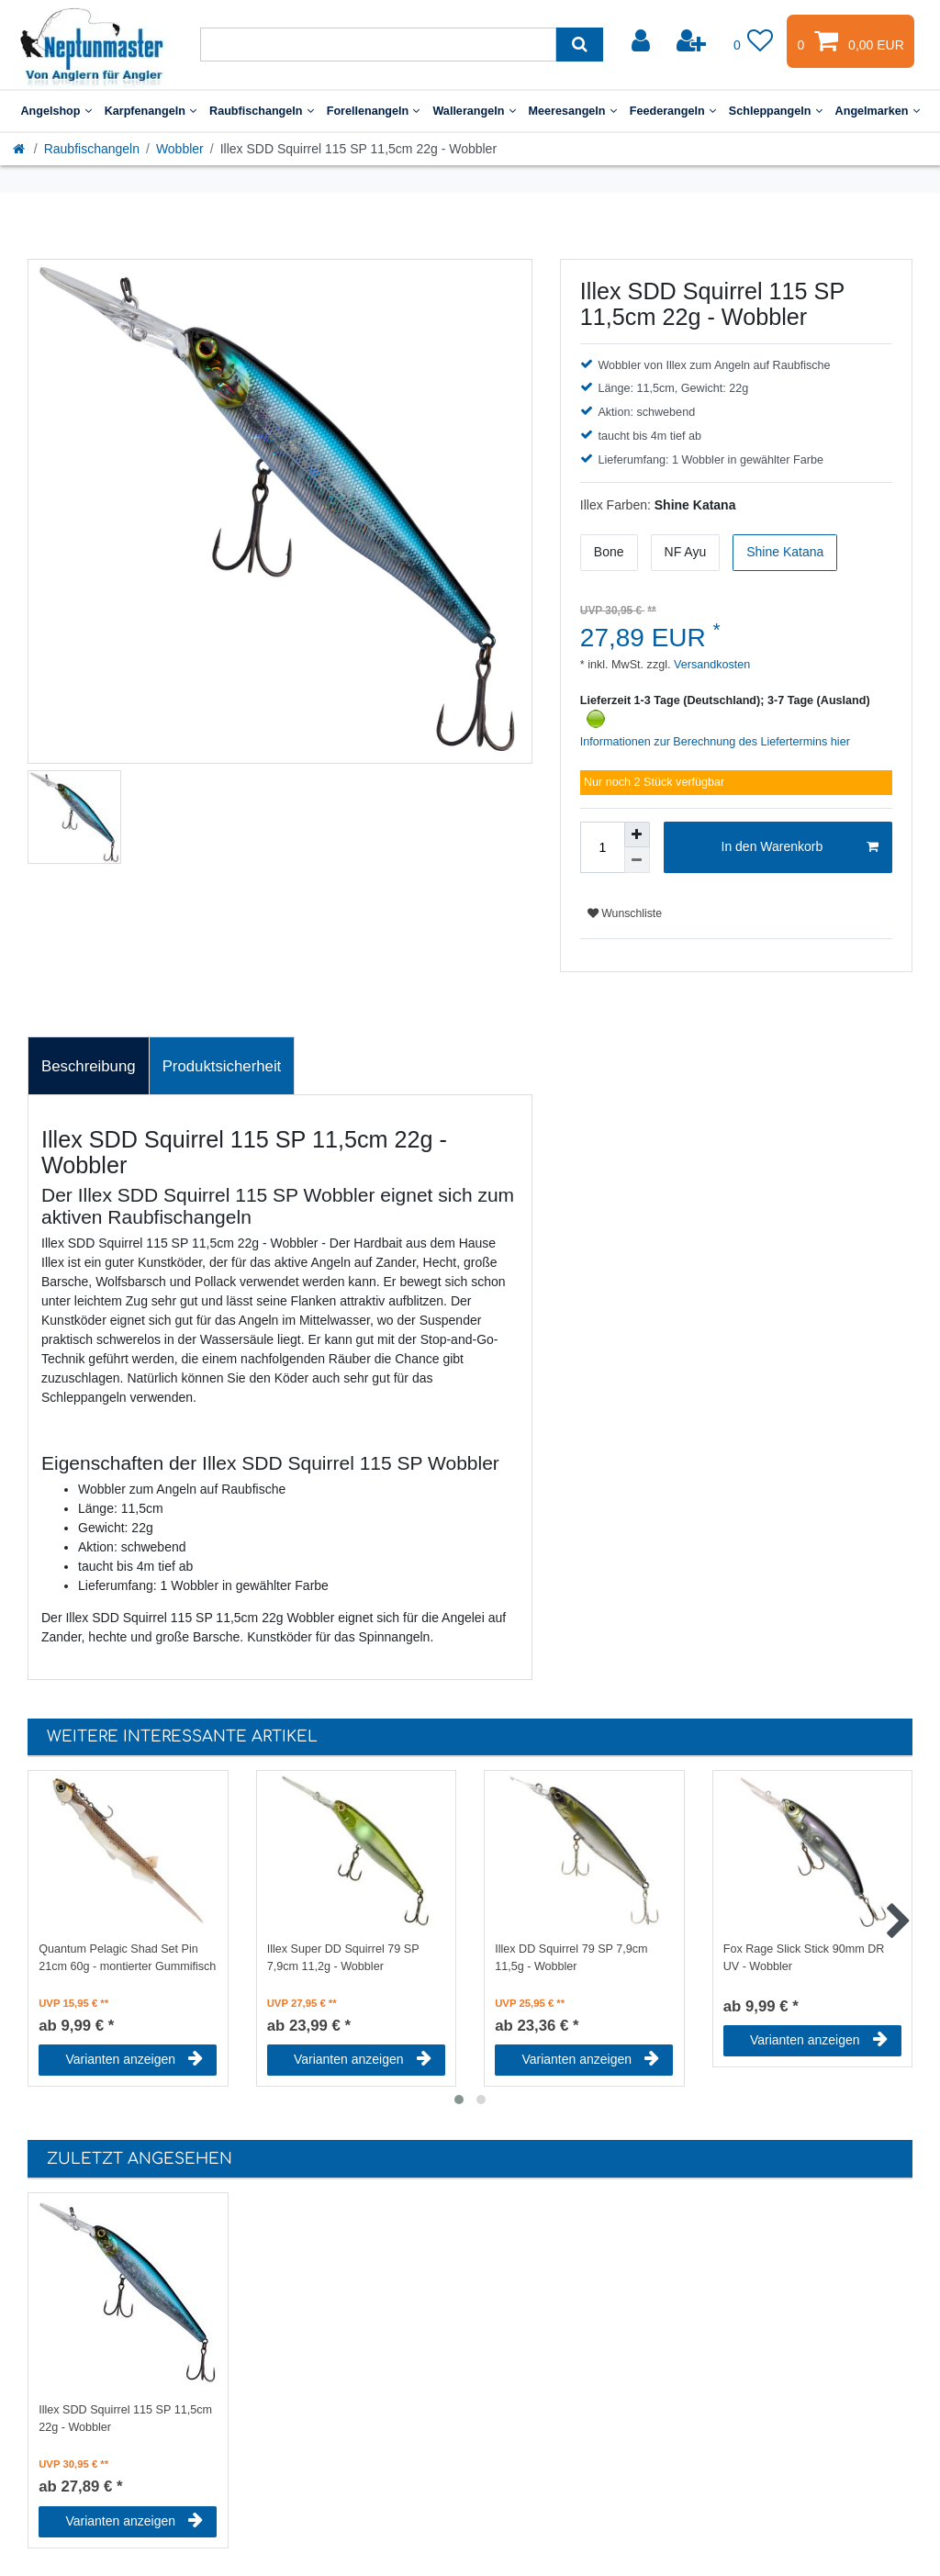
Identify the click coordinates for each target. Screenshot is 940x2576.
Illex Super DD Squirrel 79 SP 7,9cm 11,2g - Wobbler (343, 1958)
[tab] (89, 1065)
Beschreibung (88, 1066)
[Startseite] (20, 148)
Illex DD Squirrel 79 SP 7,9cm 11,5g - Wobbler (571, 1958)
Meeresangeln (573, 111)
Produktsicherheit (222, 1066)
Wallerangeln (473, 111)
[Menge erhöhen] (637, 834)
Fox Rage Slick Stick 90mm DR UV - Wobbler (804, 1958)
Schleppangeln (775, 111)
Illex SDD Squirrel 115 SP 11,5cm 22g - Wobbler (125, 2418)
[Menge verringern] (637, 860)
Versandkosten (711, 664)
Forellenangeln (373, 111)
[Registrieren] (693, 41)
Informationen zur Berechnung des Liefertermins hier (715, 741)
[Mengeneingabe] (602, 847)
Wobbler (180, 148)
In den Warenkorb (800, 847)
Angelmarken (877, 111)
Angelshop (55, 111)
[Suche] (579, 45)
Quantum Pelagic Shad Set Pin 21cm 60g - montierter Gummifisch (127, 1958)
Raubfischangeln (261, 111)
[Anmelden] (642, 41)
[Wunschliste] (753, 41)
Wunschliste (625, 913)
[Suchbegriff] (378, 45)
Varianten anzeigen (134, 2059)
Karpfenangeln (150, 111)
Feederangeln (673, 111)
